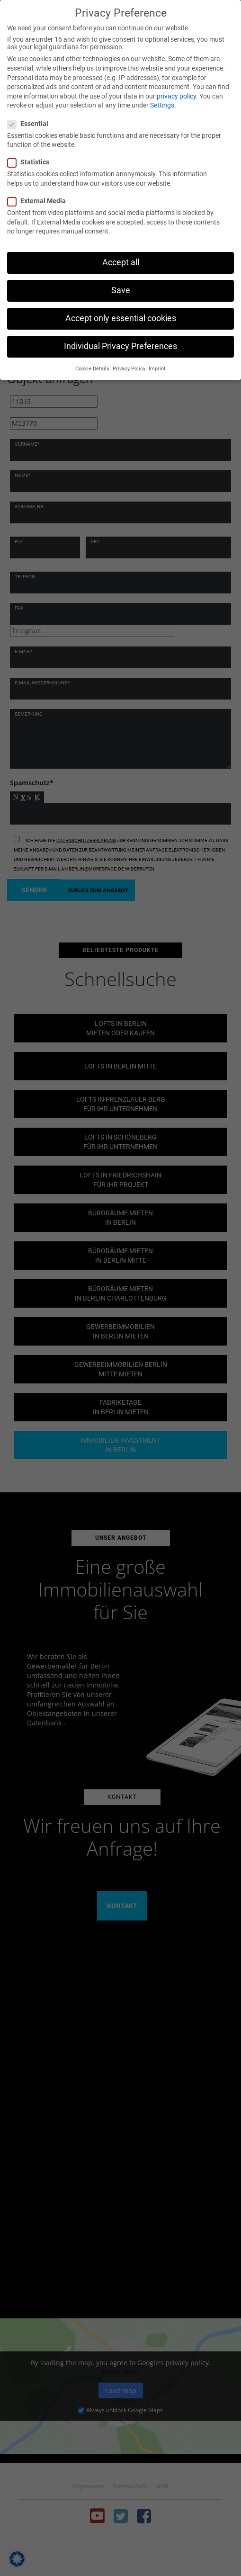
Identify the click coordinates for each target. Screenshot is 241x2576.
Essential (30, 123)
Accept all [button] (120, 262)
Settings (162, 105)
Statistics (31, 162)
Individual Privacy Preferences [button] (120, 346)
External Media (39, 201)
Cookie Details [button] (92, 369)
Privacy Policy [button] (129, 369)
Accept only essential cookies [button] (120, 318)
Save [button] (120, 290)
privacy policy (176, 96)
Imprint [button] (157, 369)
